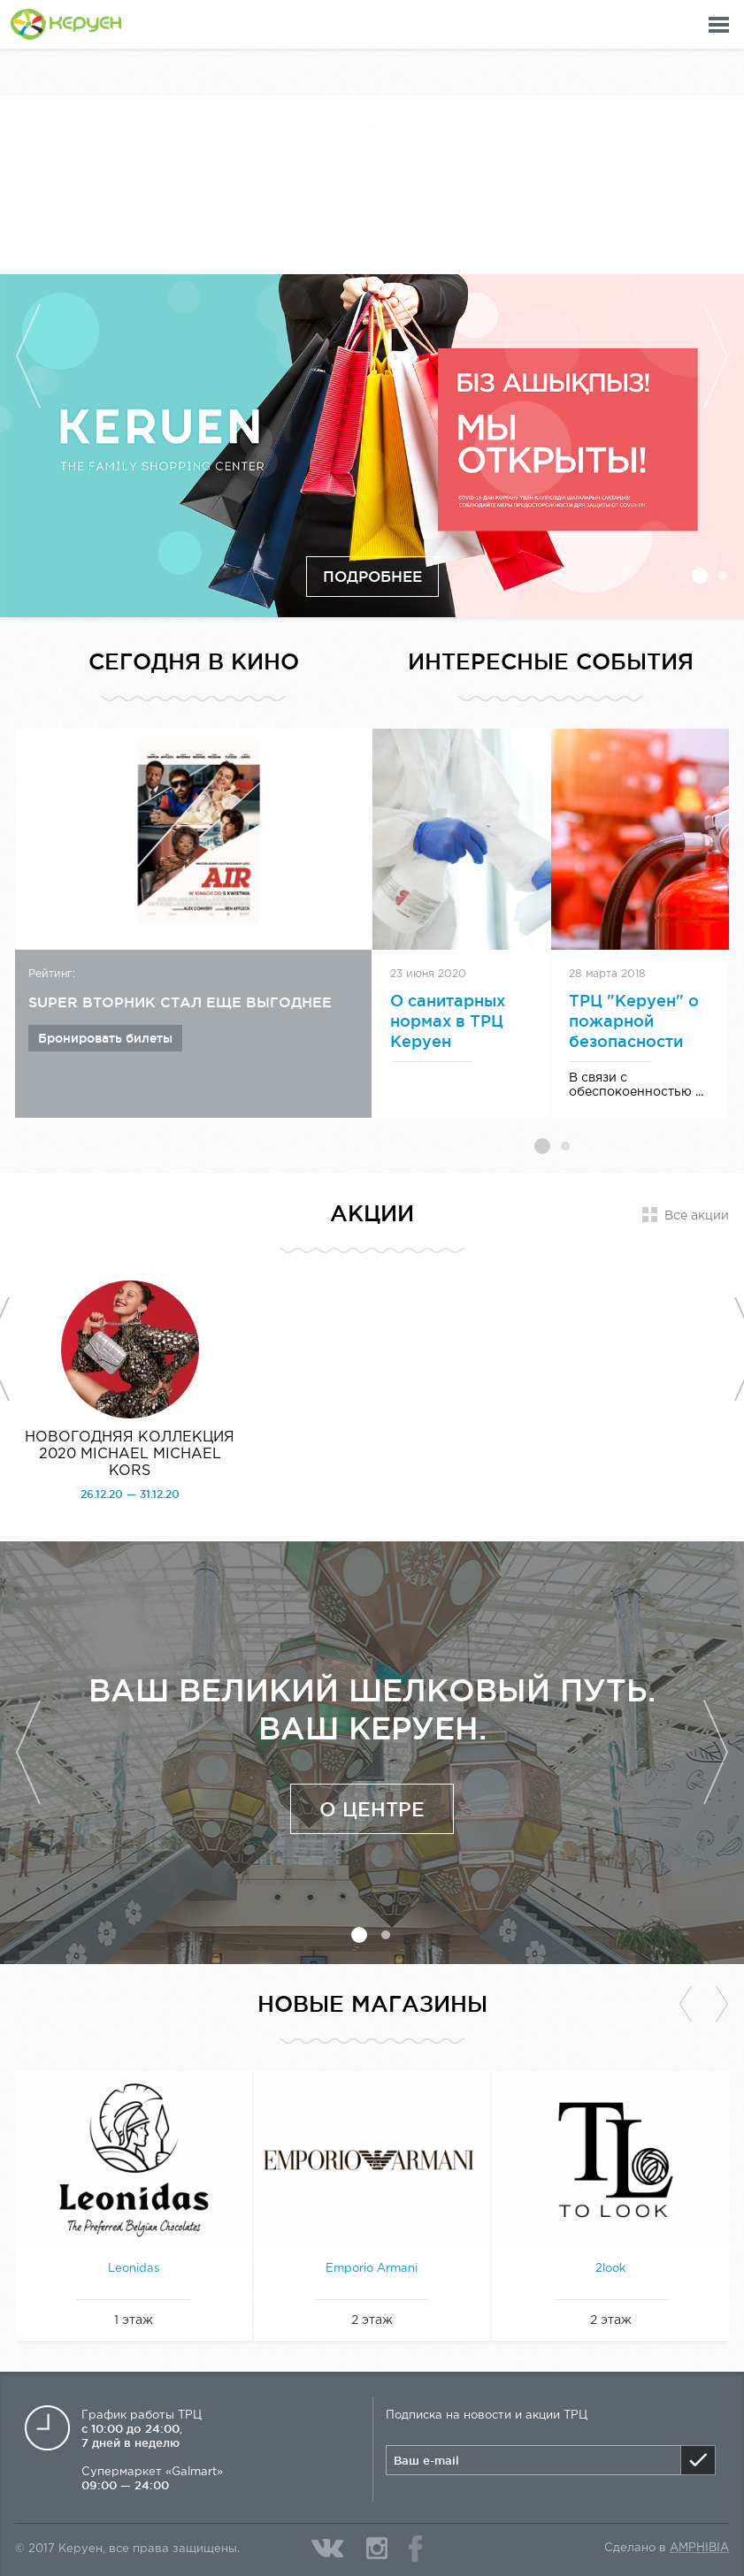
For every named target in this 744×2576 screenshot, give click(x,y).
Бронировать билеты (105, 1038)
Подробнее (372, 576)
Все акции (696, 1216)
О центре (372, 1809)
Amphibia (699, 2548)
